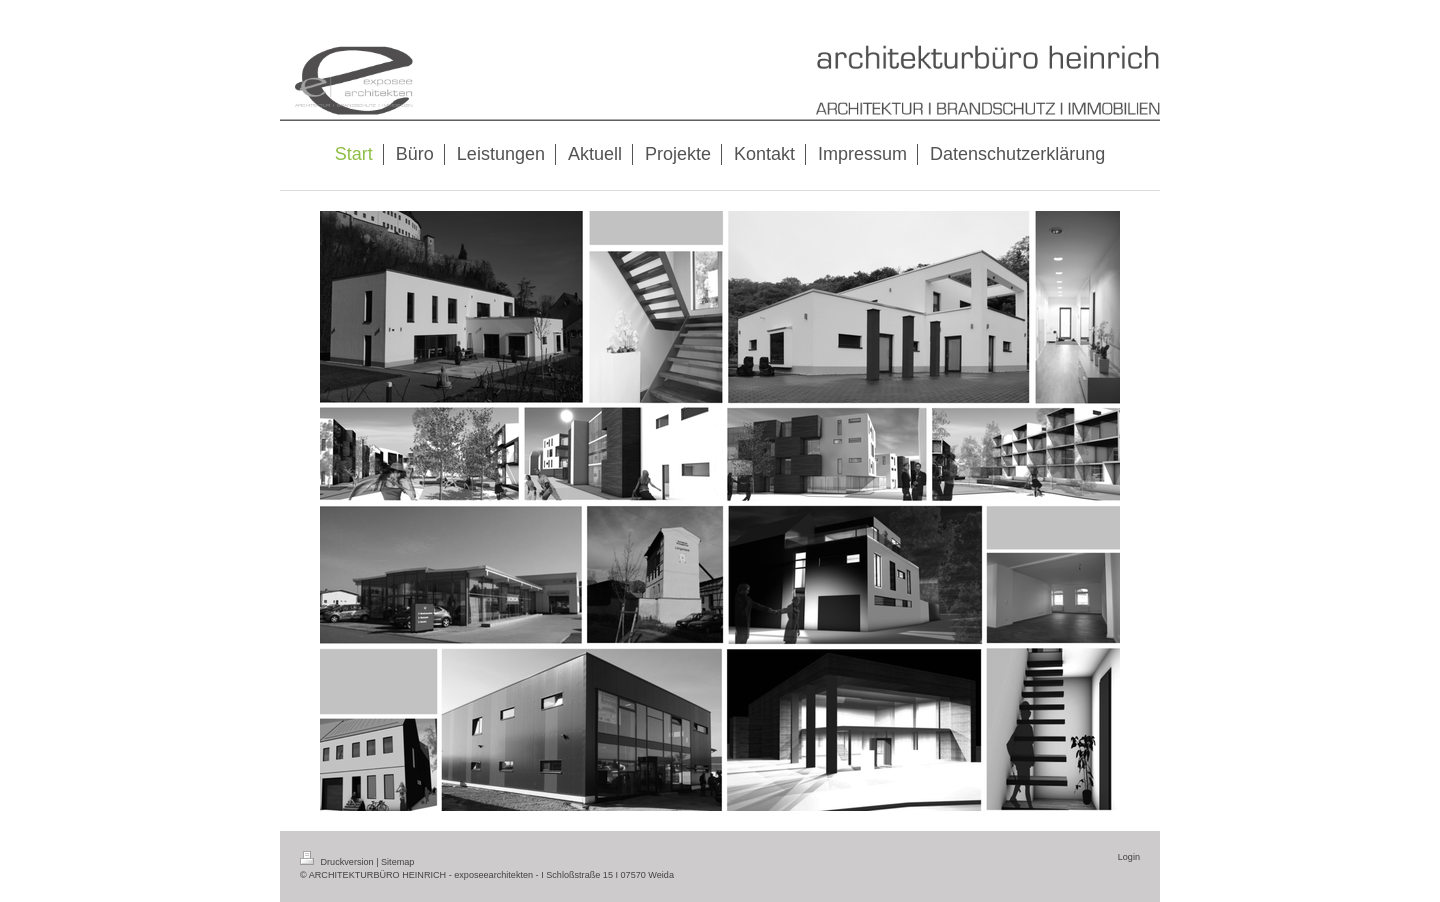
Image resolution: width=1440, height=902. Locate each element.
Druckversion (338, 862)
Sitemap (397, 862)
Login (1129, 857)
